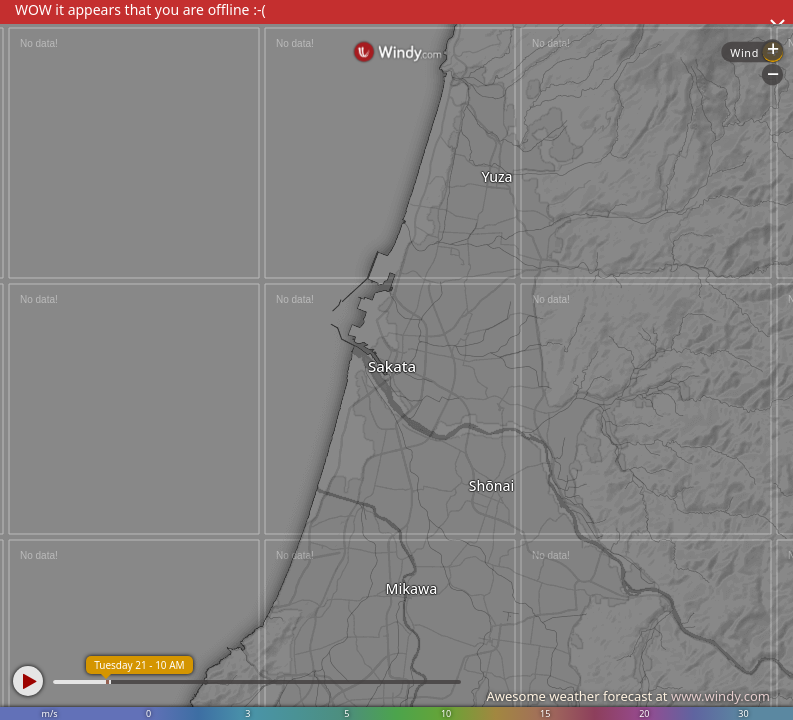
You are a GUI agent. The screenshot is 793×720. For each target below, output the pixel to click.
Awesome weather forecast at (628, 696)
